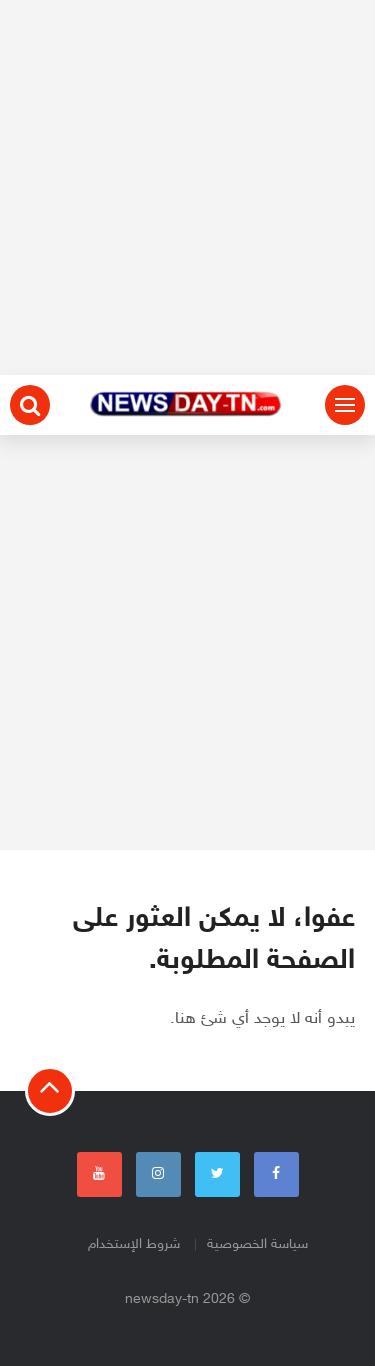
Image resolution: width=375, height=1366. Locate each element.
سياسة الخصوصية (257, 1244)
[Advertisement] (187, 187)
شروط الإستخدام (134, 1244)
